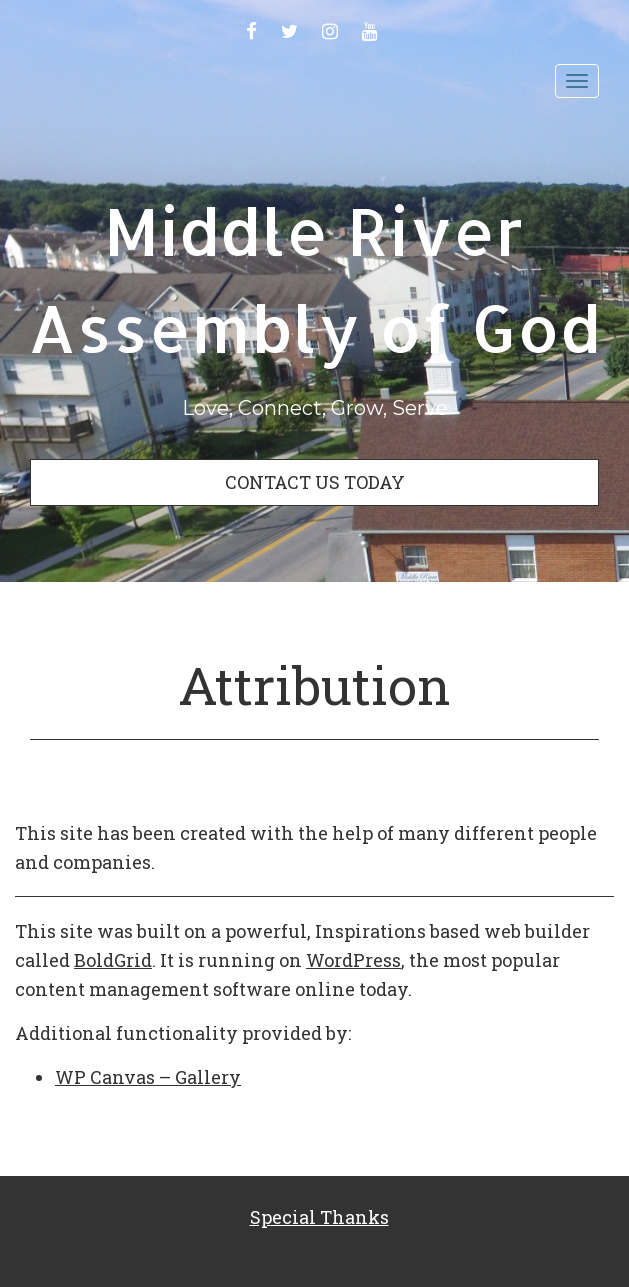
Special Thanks (319, 1217)
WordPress (353, 960)
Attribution (314, 685)
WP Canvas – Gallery (148, 1077)
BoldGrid (113, 960)
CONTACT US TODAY (315, 482)
